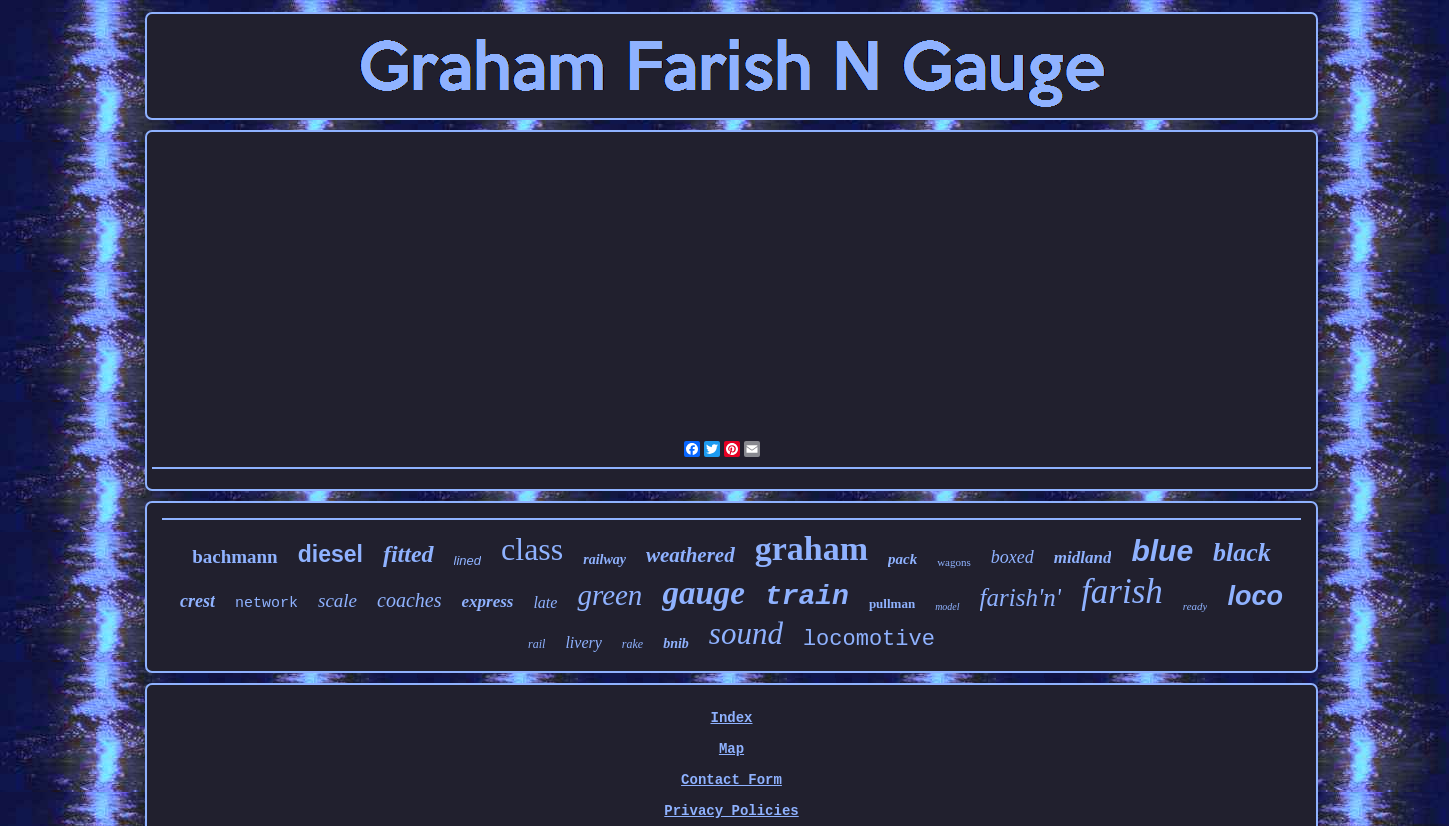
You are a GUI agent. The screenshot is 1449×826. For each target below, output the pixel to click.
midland (1083, 557)
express (487, 601)
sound (746, 633)
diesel (330, 554)
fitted (408, 554)
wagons (954, 562)
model (947, 606)
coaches (409, 600)
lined (467, 560)
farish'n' (1021, 597)
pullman (892, 603)
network (266, 603)
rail (536, 644)
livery (583, 642)
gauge (703, 593)
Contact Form (731, 780)
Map (731, 749)
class (532, 549)
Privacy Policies (731, 811)
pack (902, 559)
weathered (690, 555)
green (609, 595)
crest (197, 601)
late (545, 602)
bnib (676, 643)
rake (632, 644)
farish (1122, 591)
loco (1255, 596)
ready (1195, 606)
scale (337, 600)
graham (811, 548)
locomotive (869, 639)
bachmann (235, 556)
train (807, 596)
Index (731, 718)
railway (604, 559)
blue (1162, 550)
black (1242, 552)
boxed (1012, 557)
